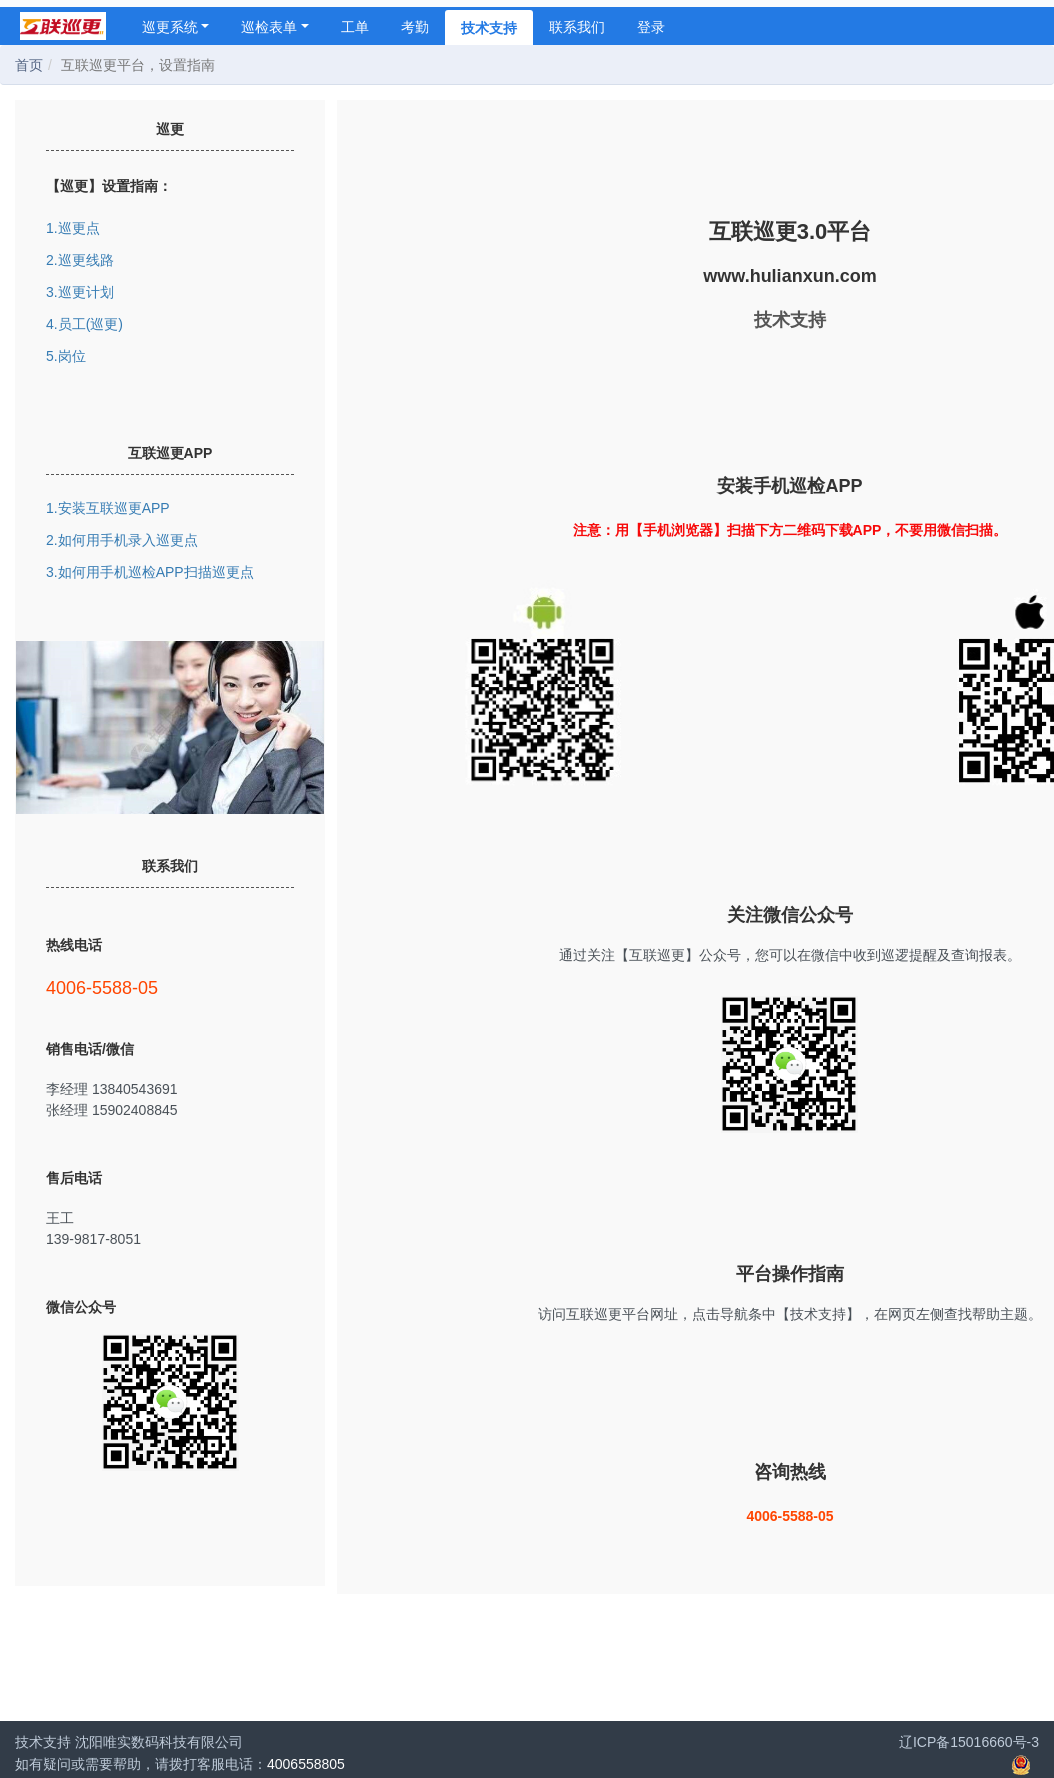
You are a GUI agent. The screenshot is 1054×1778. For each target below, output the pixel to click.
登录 (651, 27)
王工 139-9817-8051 (170, 1228)
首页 (29, 65)
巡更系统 (176, 27)
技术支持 (489, 28)
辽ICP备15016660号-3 (969, 1742)
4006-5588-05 (170, 987)
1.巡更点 (73, 228)
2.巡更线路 (80, 260)
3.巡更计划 (80, 292)
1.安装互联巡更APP (108, 508)
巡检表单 (275, 27)
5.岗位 (66, 356)
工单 (355, 27)
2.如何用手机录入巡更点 (122, 540)
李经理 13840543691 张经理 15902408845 (170, 1099)
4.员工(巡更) (84, 324)
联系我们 (577, 27)
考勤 (415, 27)
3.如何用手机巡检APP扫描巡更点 (150, 572)
